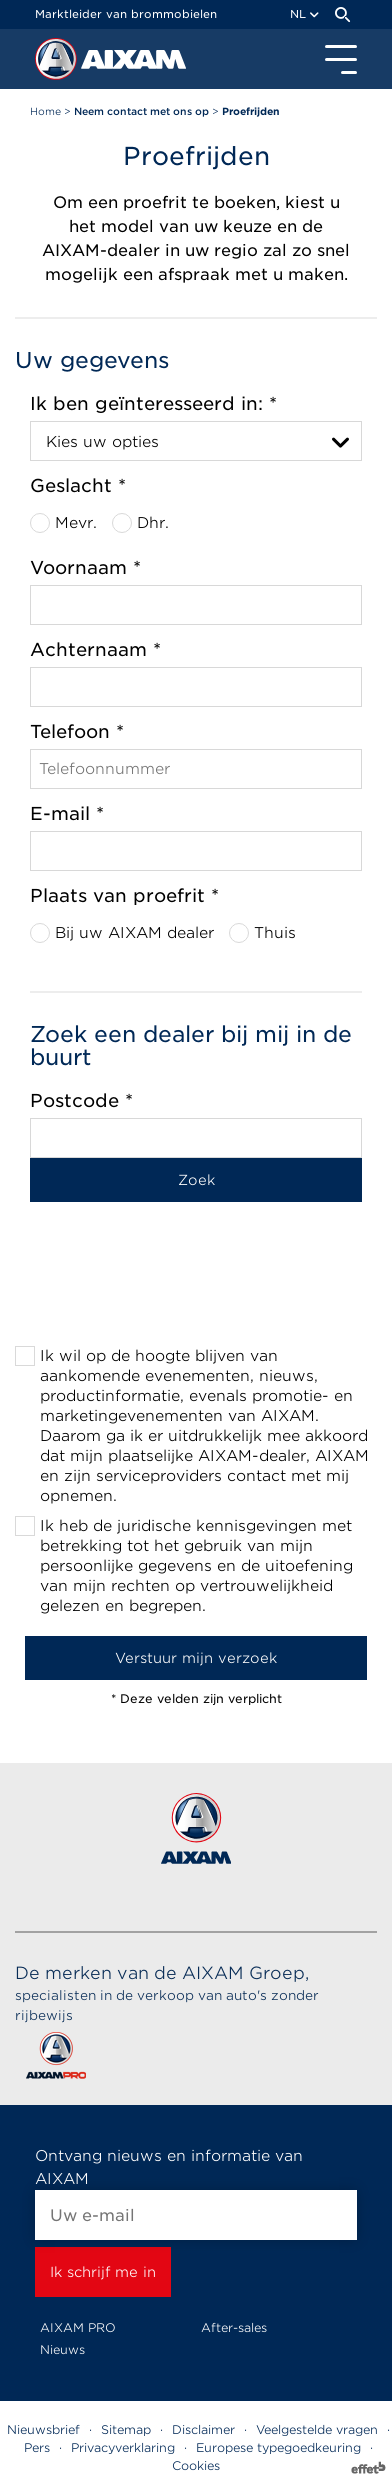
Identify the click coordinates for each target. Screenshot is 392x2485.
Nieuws (62, 2349)
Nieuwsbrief (43, 2429)
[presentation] (196, 1290)
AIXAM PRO (78, 2327)
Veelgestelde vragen (317, 2429)
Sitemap (126, 2429)
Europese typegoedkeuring (278, 2447)
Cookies (196, 2465)
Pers (37, 2447)
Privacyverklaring (123, 2447)
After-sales (234, 2327)
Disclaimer (203, 2429)
